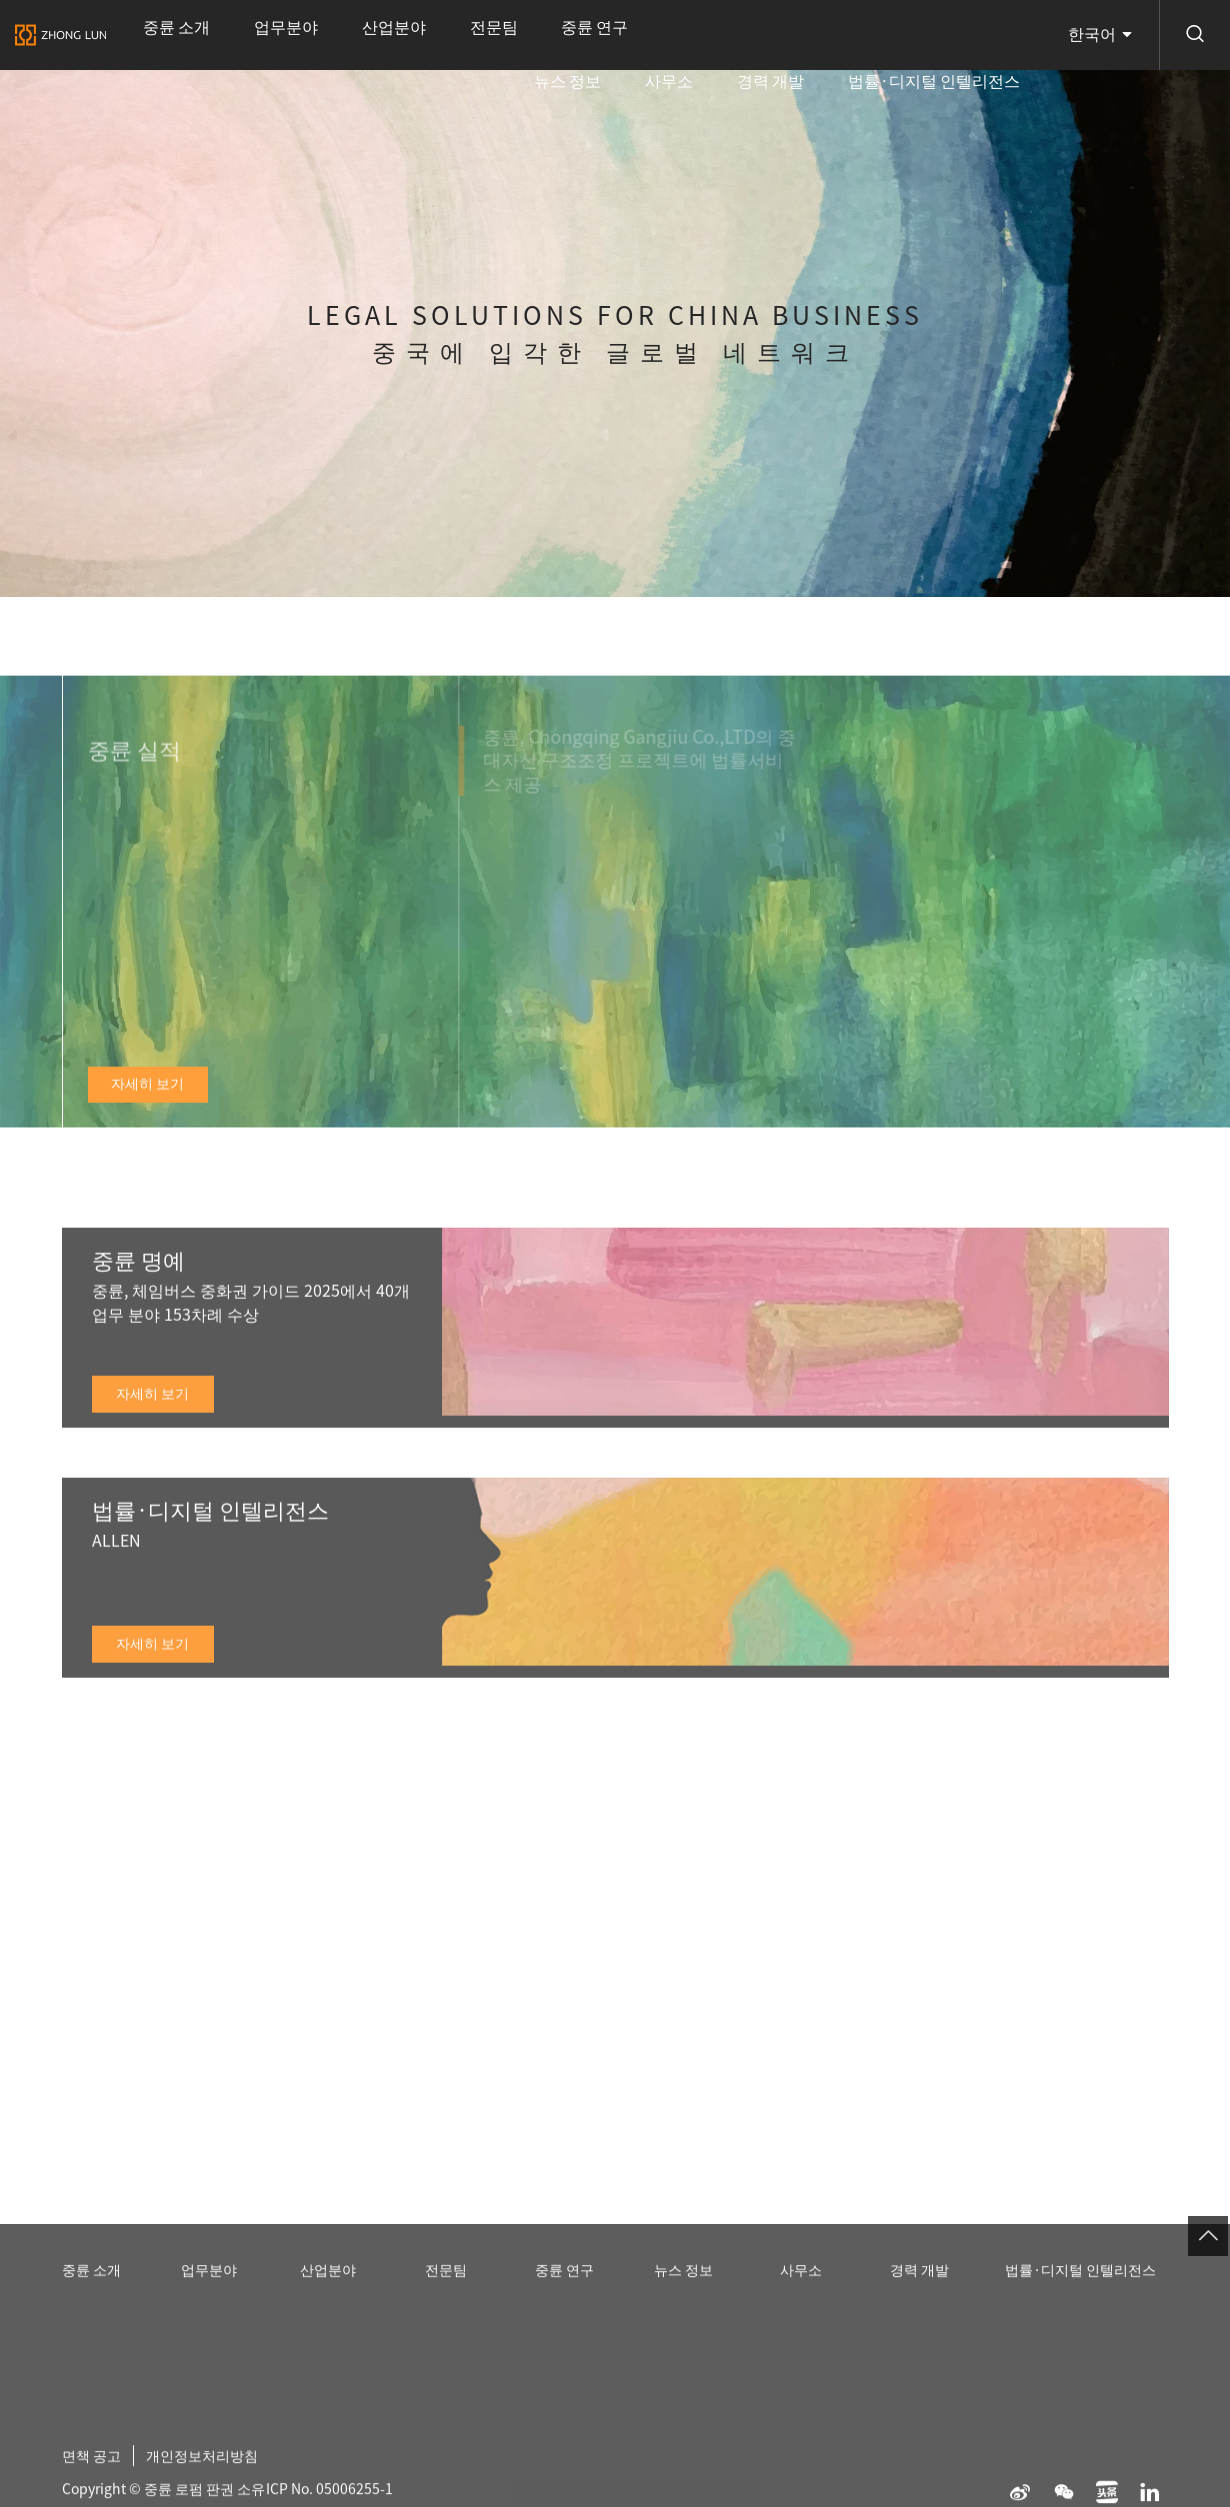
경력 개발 (842, 35)
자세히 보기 (147, 1108)
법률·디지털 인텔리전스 (960, 35)
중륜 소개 (156, 35)
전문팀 (357, 35)
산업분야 (296, 35)
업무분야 (227, 35)
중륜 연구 (420, 35)
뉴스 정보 (715, 35)
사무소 (779, 35)
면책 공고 (96, 2478)
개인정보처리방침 (219, 2478)
